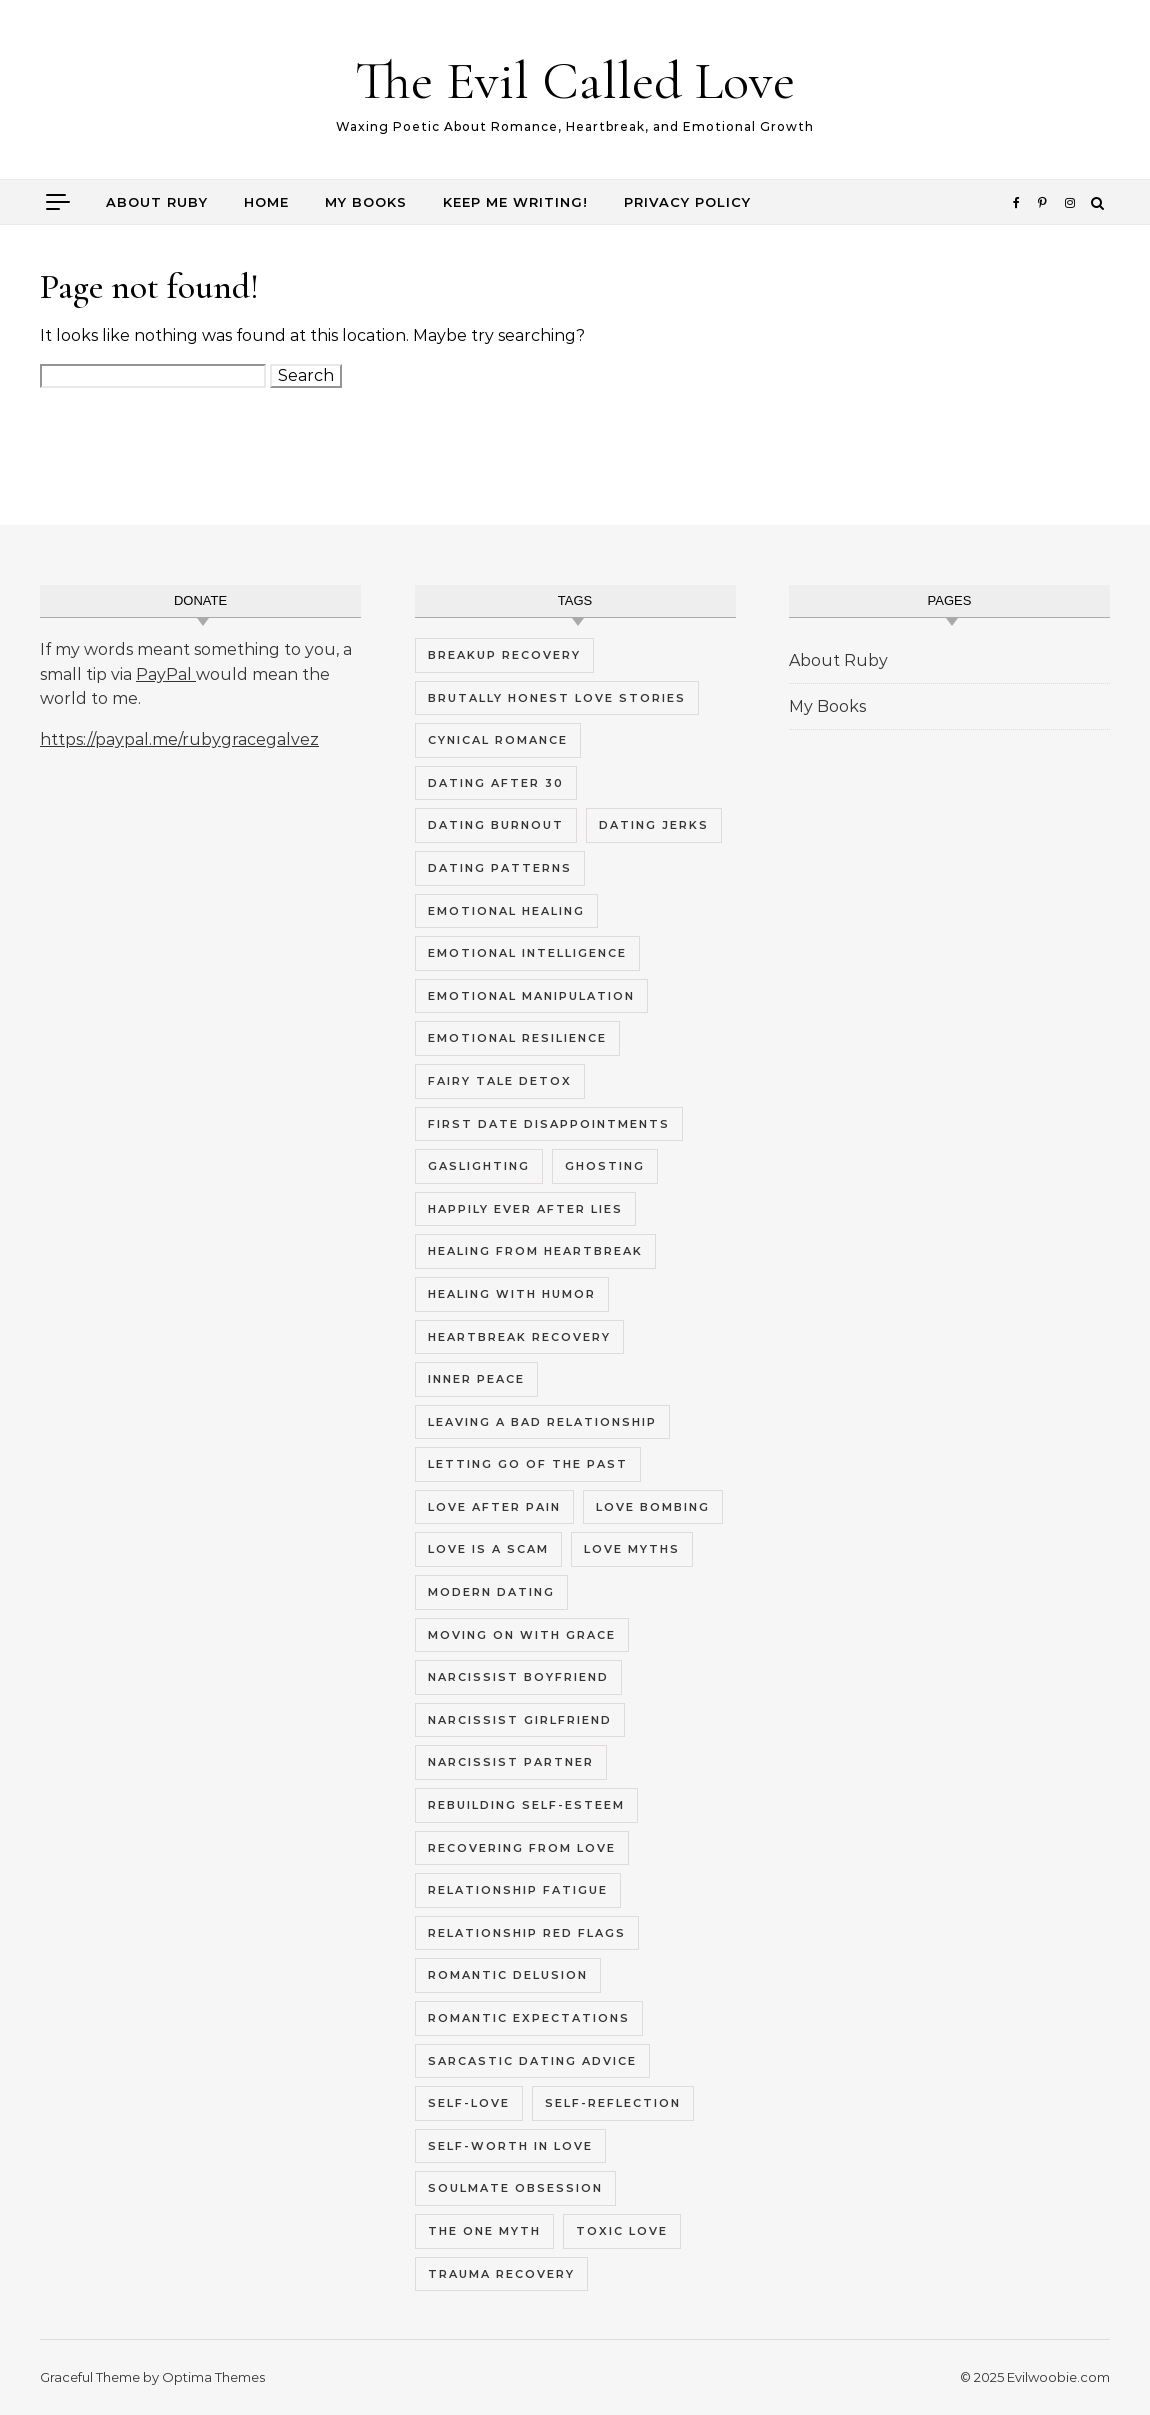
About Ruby (157, 202)
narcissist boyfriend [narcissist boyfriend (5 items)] (518, 1677)
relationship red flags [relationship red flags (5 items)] (527, 1933)
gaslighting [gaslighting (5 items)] (479, 1166)
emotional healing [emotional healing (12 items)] (506, 911)
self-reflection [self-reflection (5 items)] (613, 2103)
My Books (366, 202)
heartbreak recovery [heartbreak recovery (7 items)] (519, 1337)
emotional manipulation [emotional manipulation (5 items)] (531, 996)
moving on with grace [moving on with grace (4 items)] (522, 1635)
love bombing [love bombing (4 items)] (653, 1507)
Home (266, 202)
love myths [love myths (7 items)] (632, 1549)
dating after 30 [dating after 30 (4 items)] (496, 783)
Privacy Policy (687, 202)
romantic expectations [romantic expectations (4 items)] (529, 2018)
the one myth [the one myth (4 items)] (484, 2231)
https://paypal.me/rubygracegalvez (179, 739)
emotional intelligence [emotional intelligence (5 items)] (527, 953)
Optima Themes (213, 2377)
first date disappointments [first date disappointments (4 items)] (549, 1124)
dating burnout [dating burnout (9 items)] (496, 825)
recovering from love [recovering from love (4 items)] (522, 1848)
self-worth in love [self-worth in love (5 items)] (510, 2146)
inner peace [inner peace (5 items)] (476, 1379)
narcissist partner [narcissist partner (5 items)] (511, 1762)
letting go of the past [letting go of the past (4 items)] (528, 1464)
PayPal (166, 674)
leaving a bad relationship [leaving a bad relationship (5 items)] (542, 1422)
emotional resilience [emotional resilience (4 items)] (517, 1038)
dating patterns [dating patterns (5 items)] (500, 868)
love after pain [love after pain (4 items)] (494, 1507)
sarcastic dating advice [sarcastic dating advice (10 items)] (532, 2061)
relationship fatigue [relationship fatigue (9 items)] (518, 1890)
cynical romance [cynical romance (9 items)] (498, 740)
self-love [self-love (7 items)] (469, 2103)
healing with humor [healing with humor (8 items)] (512, 1294)
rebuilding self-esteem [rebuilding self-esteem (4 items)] (526, 1805)
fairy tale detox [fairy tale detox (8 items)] (500, 1081)
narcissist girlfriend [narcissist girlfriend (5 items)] (520, 1720)
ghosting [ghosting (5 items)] (605, 1166)
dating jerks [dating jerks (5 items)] (654, 825)
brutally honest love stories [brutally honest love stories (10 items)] (557, 698)
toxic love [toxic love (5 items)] (622, 2231)
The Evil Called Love (575, 80)
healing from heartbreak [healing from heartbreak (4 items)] (535, 1251)
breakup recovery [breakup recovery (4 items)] (504, 655)
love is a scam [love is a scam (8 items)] (488, 1549)
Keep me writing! (515, 202)
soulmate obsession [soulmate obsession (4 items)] (515, 2188)
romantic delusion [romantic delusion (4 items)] (508, 1975)
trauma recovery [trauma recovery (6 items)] (501, 2274)
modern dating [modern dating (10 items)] (491, 1592)
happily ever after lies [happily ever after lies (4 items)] (525, 1209)
